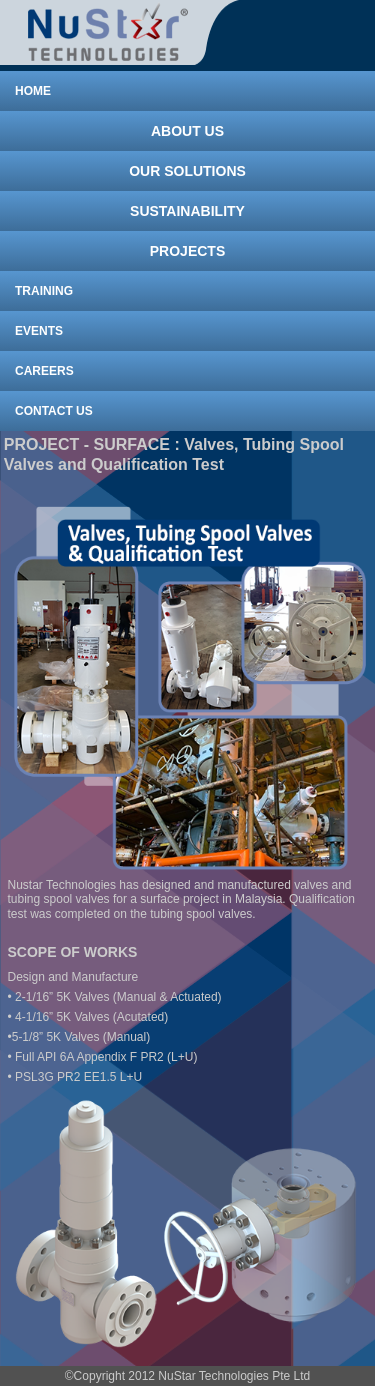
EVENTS (39, 331)
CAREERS (44, 371)
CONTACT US (54, 411)
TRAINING (44, 291)
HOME (33, 91)
